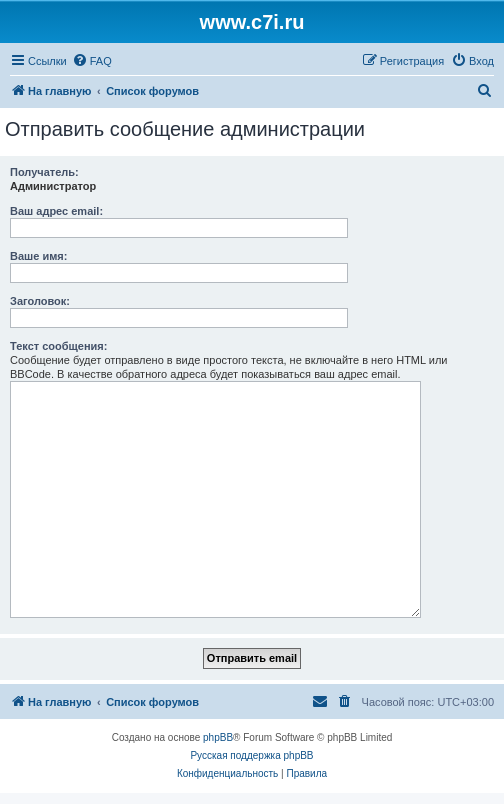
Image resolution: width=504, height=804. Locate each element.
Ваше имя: (38, 256)
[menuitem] (92, 61)
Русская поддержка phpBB (251, 755)
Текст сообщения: (58, 346)
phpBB (218, 737)
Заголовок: (40, 301)
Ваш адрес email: (56, 211)
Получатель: (44, 172)
